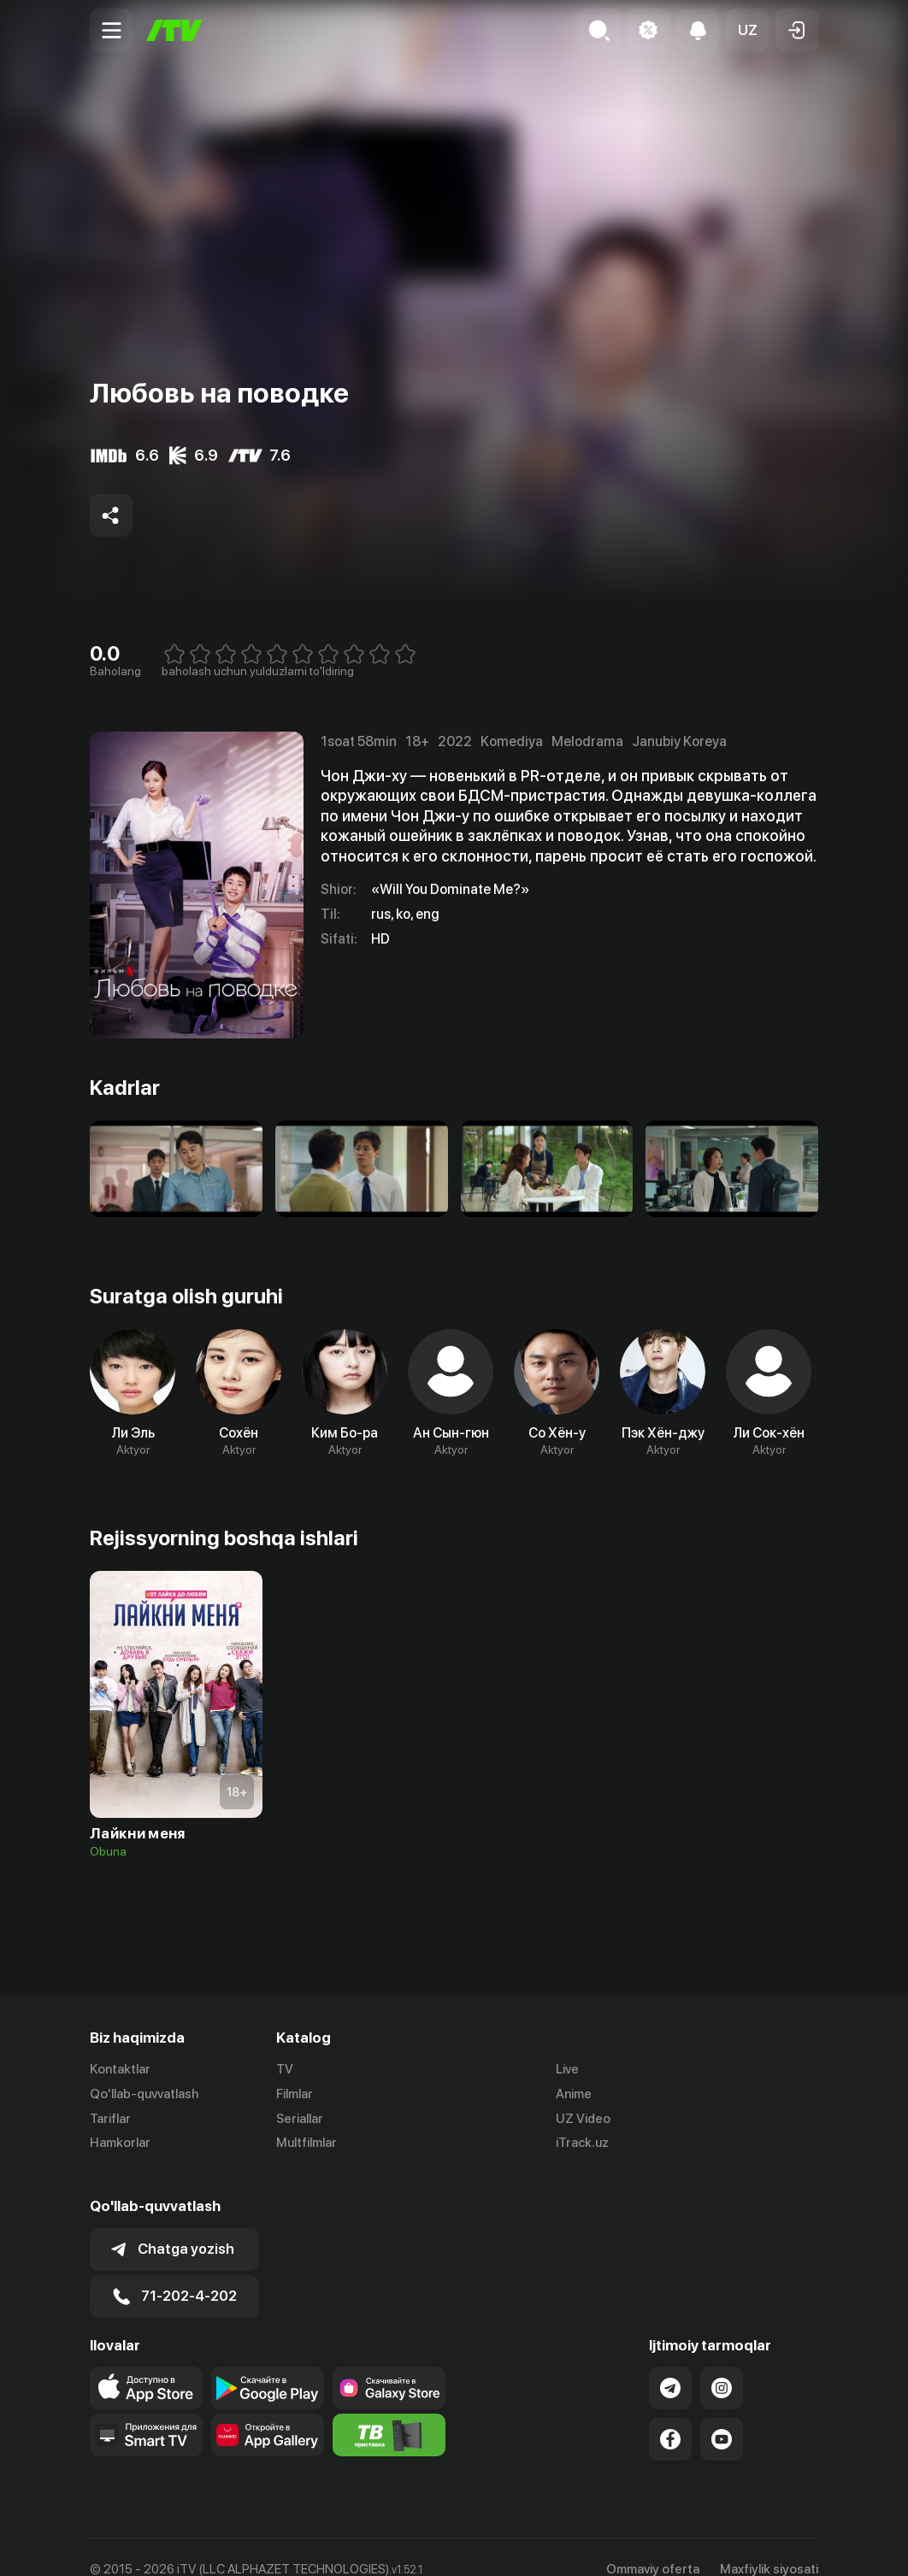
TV (284, 2069)
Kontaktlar (120, 2069)
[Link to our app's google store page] (267, 2363)
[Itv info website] (389, 2410)
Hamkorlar (120, 2143)
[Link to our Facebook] (670, 2414)
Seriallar (299, 2118)
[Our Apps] (146, 2410)
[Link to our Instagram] (721, 2363)
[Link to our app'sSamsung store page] (389, 2363)
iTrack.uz (582, 2143)
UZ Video (583, 2118)
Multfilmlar (306, 2143)
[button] (747, 30)
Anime (574, 2094)
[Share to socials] (111, 515)
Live (567, 2069)
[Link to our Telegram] (670, 2363)
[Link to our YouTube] (721, 2414)
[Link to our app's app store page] (146, 2363)
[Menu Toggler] (111, 30)
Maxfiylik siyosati (769, 2544)
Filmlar (294, 2094)
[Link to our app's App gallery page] (267, 2410)
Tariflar (110, 2118)
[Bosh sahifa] (174, 30)
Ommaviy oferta (652, 2544)
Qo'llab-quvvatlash (144, 2094)
